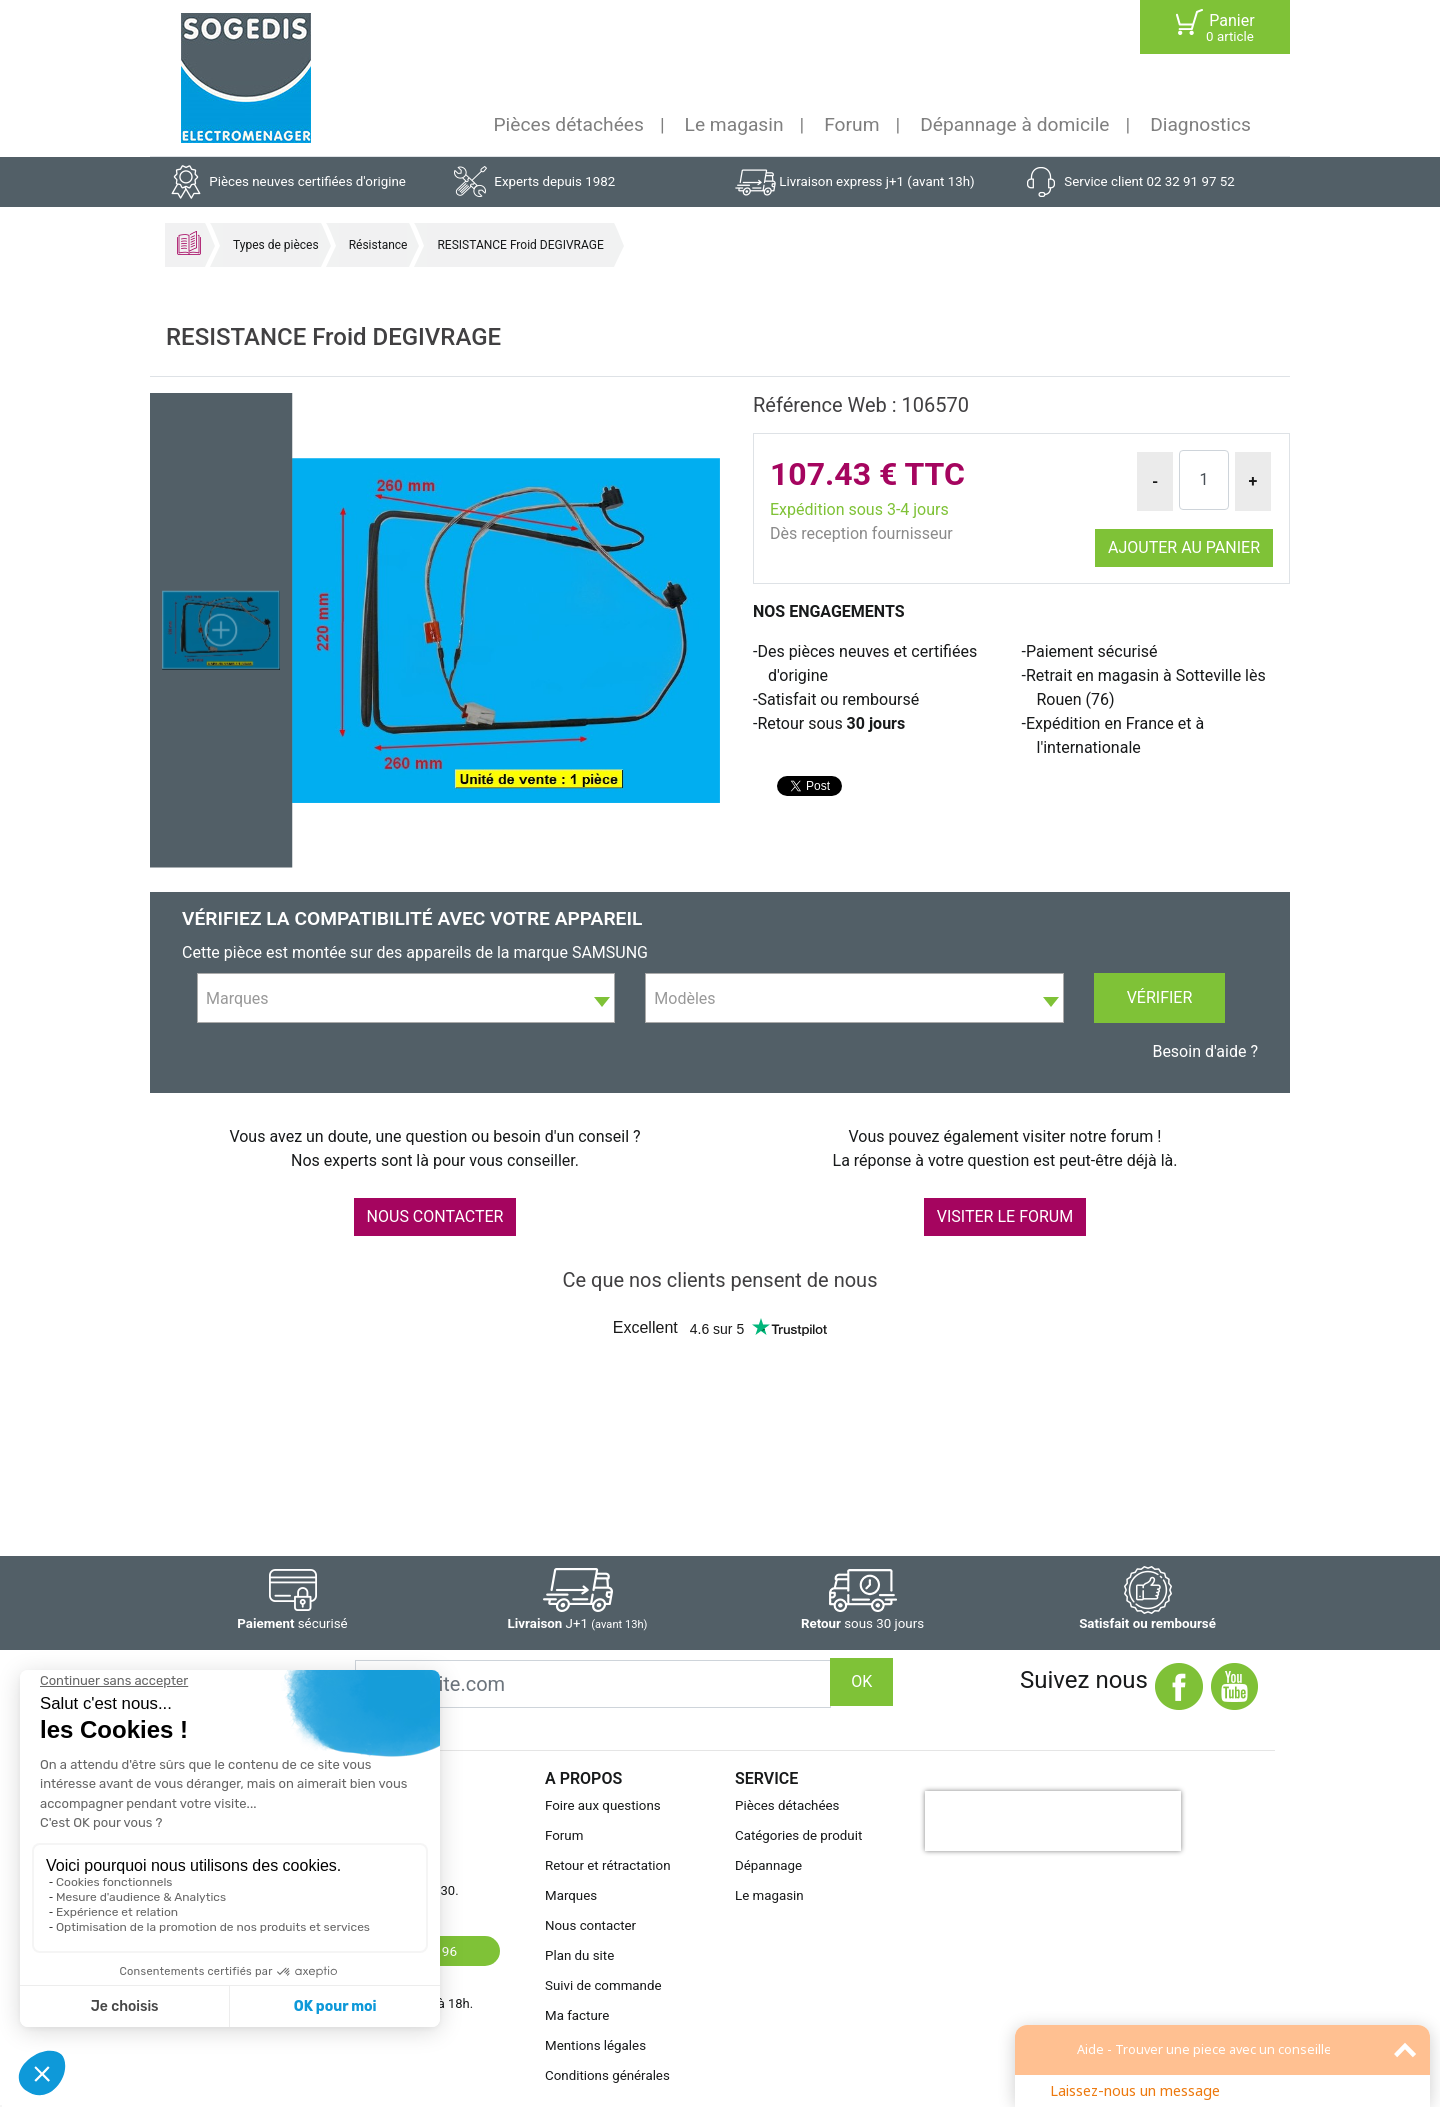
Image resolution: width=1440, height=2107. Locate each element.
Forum (851, 124)
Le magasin (734, 124)
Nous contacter (590, 1925)
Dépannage (768, 1865)
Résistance (378, 245)
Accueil (189, 243)
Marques (571, 1895)
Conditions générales (607, 2075)
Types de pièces (276, 245)
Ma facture (577, 2015)
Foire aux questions (603, 1805)
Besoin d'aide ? (1205, 1051)
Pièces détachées (569, 124)
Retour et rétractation (608, 1865)
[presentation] (1053, 1821)
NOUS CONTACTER (435, 1216)
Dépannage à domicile (1014, 124)
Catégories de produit (798, 1835)
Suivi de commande (603, 1985)
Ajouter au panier (1184, 547)
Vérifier (1160, 997)
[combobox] (406, 998)
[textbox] (406, 999)
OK (861, 1681)
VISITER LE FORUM (1005, 1216)
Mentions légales (595, 2045)
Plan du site (579, 1955)
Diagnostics (1200, 124)
